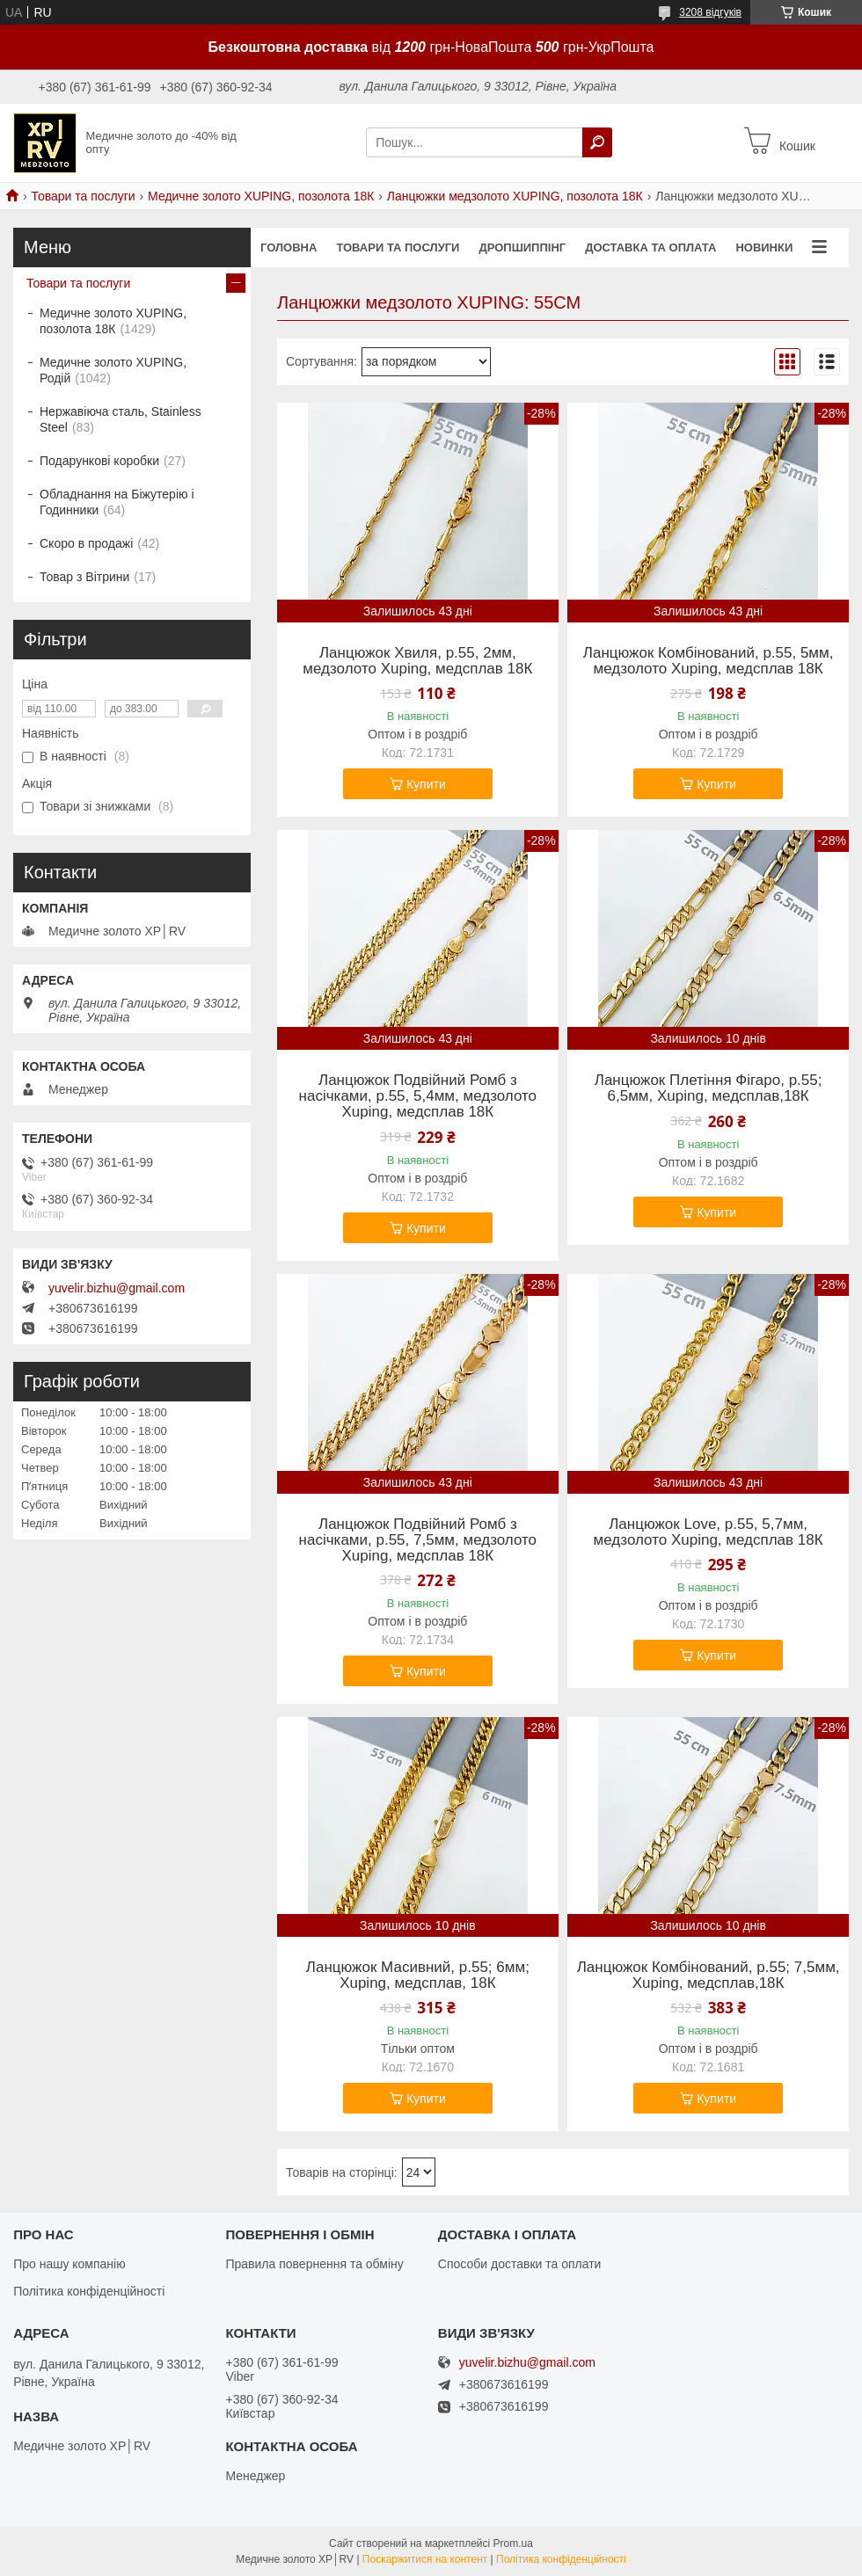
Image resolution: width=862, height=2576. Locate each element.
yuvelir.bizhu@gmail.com (116, 1288)
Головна (288, 247)
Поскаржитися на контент (424, 2559)
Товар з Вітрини (84, 577)
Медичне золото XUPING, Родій (113, 370)
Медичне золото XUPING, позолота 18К (261, 196)
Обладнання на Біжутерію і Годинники (117, 502)
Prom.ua (513, 2543)
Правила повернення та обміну (314, 2264)
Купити (426, 784)
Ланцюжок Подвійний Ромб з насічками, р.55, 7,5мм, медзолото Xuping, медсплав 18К (418, 1540)
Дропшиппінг (522, 247)
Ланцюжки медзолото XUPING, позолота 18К (515, 196)
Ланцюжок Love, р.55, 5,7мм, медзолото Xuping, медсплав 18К (708, 1532)
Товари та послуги (83, 196)
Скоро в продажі (86, 543)
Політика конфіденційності (88, 2291)
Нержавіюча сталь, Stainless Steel (120, 419)
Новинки (764, 247)
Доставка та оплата (650, 247)
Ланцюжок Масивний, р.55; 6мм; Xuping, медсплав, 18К (418, 1975)
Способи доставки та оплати (520, 2264)
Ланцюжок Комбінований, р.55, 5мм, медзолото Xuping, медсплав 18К (708, 661)
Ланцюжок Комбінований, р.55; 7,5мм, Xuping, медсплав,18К (708, 1975)
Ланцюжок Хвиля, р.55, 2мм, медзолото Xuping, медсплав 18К (417, 661)
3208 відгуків (710, 12)
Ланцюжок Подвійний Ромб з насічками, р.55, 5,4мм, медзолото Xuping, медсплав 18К (418, 1096)
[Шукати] (597, 142)
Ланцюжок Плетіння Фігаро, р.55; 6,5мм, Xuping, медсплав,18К (708, 1088)
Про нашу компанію (69, 2264)
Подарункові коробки (99, 461)
